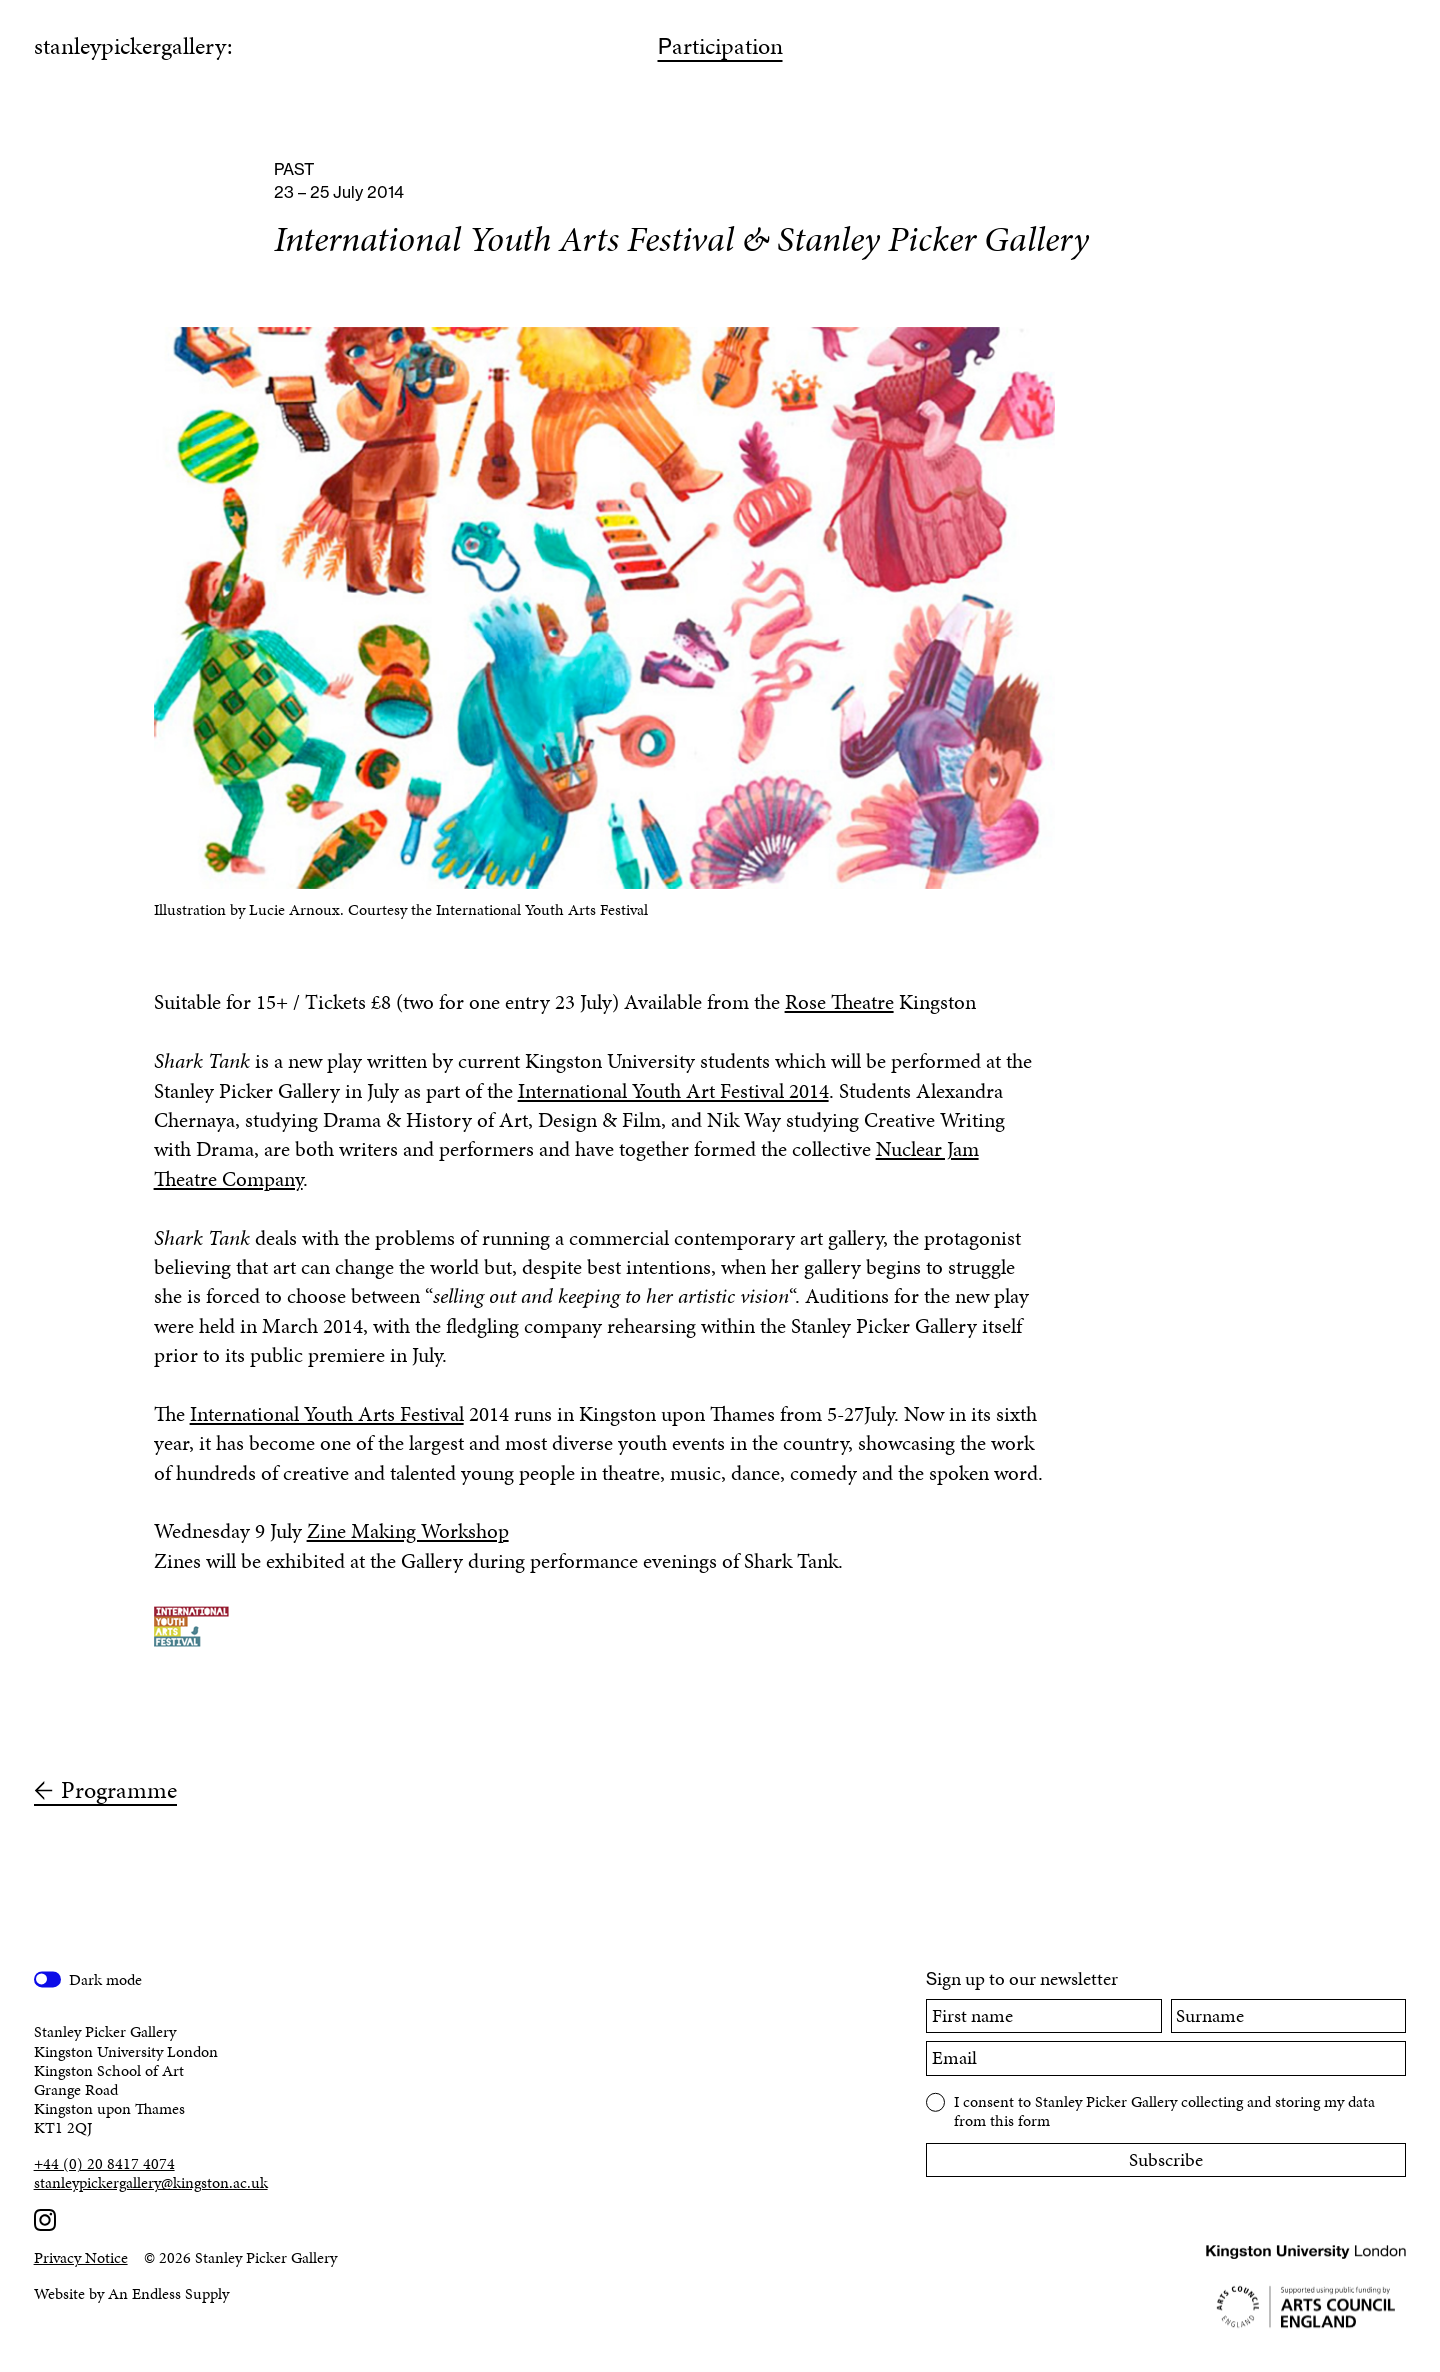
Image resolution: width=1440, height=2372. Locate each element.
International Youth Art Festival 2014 (673, 1091)
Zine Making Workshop (408, 1531)
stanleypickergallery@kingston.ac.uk (151, 2182)
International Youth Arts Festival (327, 1414)
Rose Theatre (839, 1002)
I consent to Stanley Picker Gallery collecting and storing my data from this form (1164, 2110)
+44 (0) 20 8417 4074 (104, 2163)
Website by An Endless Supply (131, 2293)
